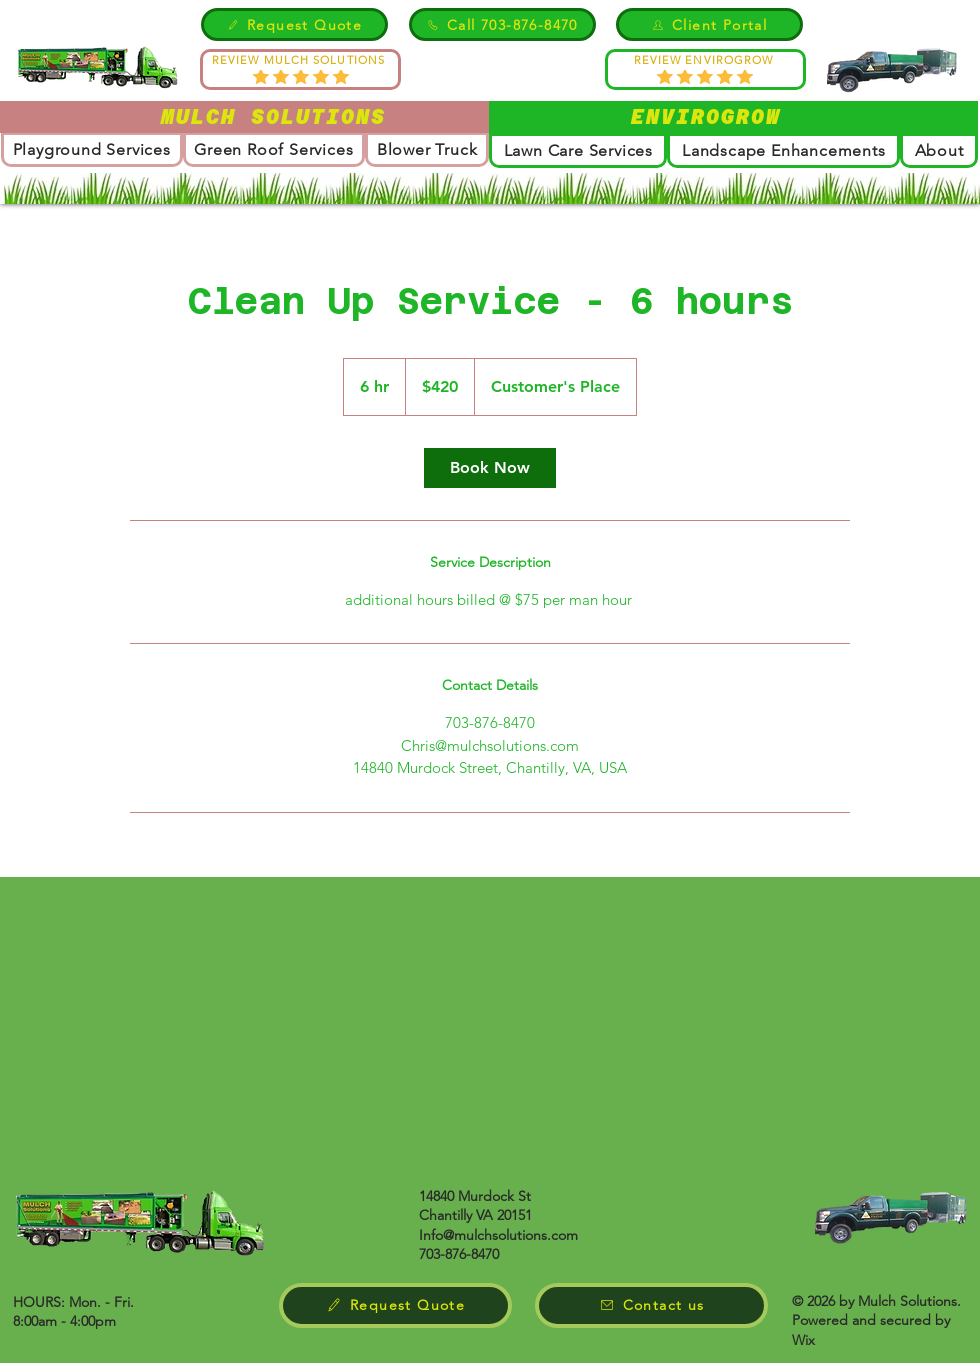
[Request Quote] (294, 24)
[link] (490, 468)
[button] (939, 150)
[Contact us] (651, 1305)
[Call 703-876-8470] (502, 24)
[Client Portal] (709, 24)
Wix (803, 1340)
